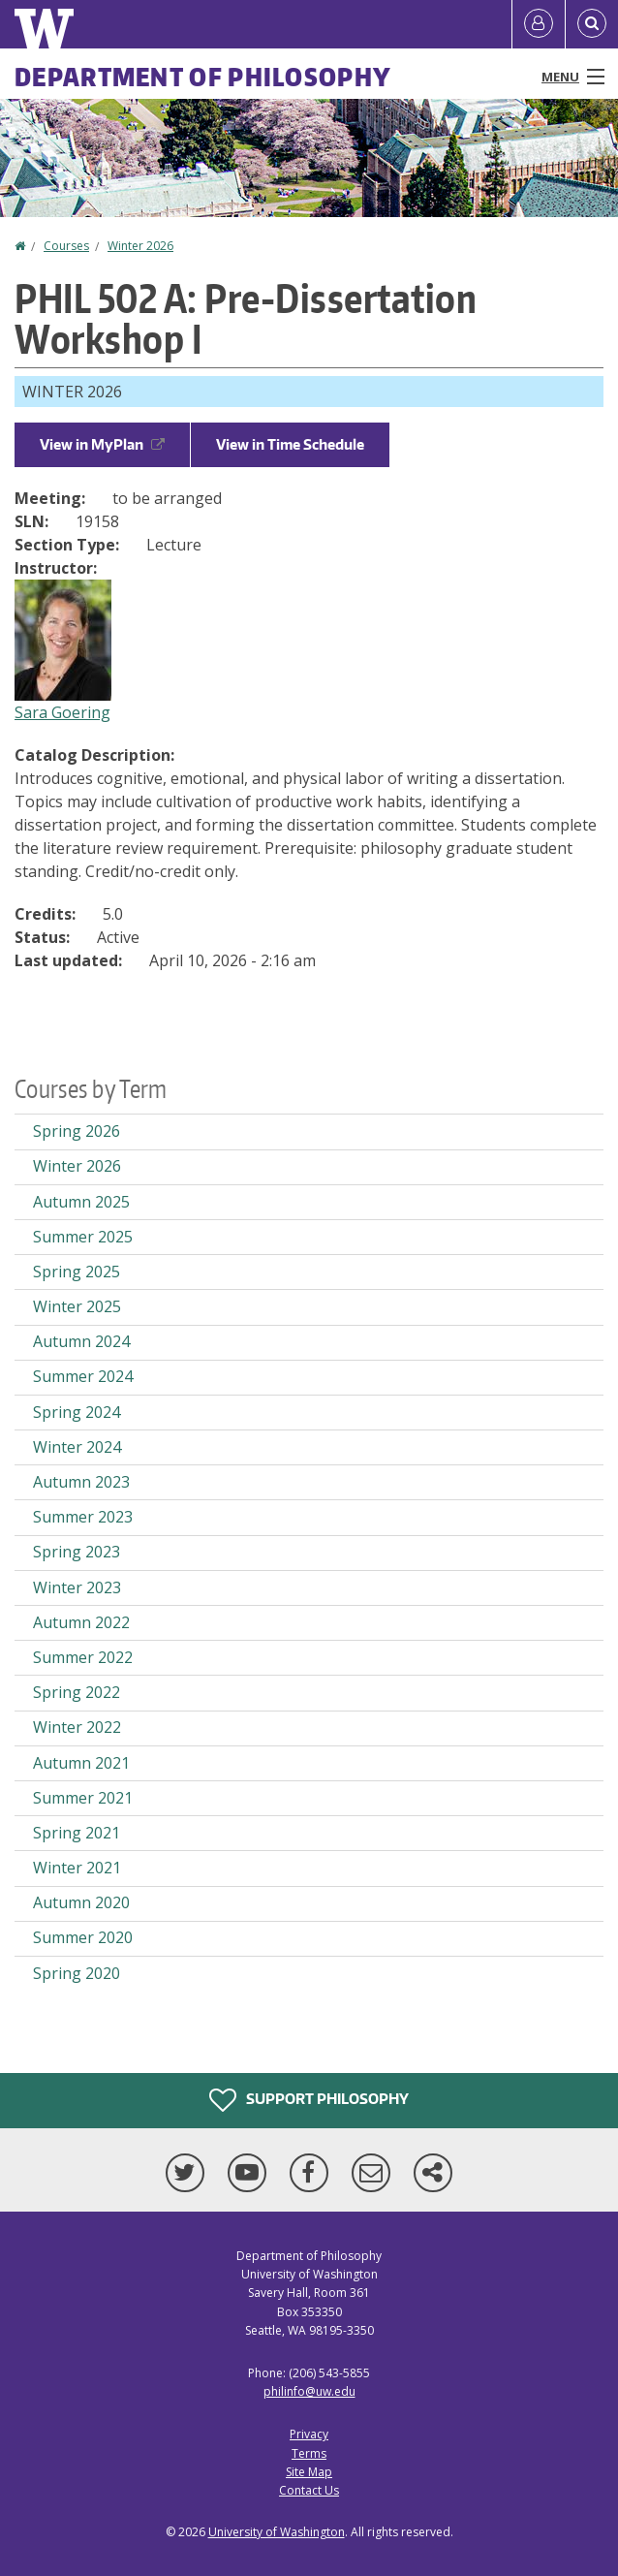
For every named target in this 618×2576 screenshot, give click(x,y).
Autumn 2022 (81, 1622)
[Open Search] (592, 24)
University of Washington (276, 2532)
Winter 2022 (77, 1727)
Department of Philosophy (203, 76)
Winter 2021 (77, 1867)
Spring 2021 (76, 1832)
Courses (66, 245)
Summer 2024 (83, 1376)
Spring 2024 (76, 1412)
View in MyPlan (102, 444)
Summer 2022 (83, 1657)
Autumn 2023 (81, 1481)
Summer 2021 (83, 1797)
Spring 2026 (76, 1131)
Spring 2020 (76, 1973)
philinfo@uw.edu (309, 2391)
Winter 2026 (140, 245)
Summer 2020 (83, 1937)
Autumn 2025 (81, 1201)
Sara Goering (62, 712)
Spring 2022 (76, 1692)
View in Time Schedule (290, 444)
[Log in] (538, 24)
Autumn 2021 (81, 1763)
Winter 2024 (77, 1447)
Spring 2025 (76, 1271)
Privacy (309, 2434)
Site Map (309, 2472)
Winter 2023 (77, 1587)
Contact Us (309, 2490)
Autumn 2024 (81, 1341)
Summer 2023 (83, 1516)
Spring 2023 (76, 1551)
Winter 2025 (77, 1306)
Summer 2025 (83, 1236)
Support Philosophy (309, 2100)
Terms (309, 2453)
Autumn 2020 (81, 1902)
